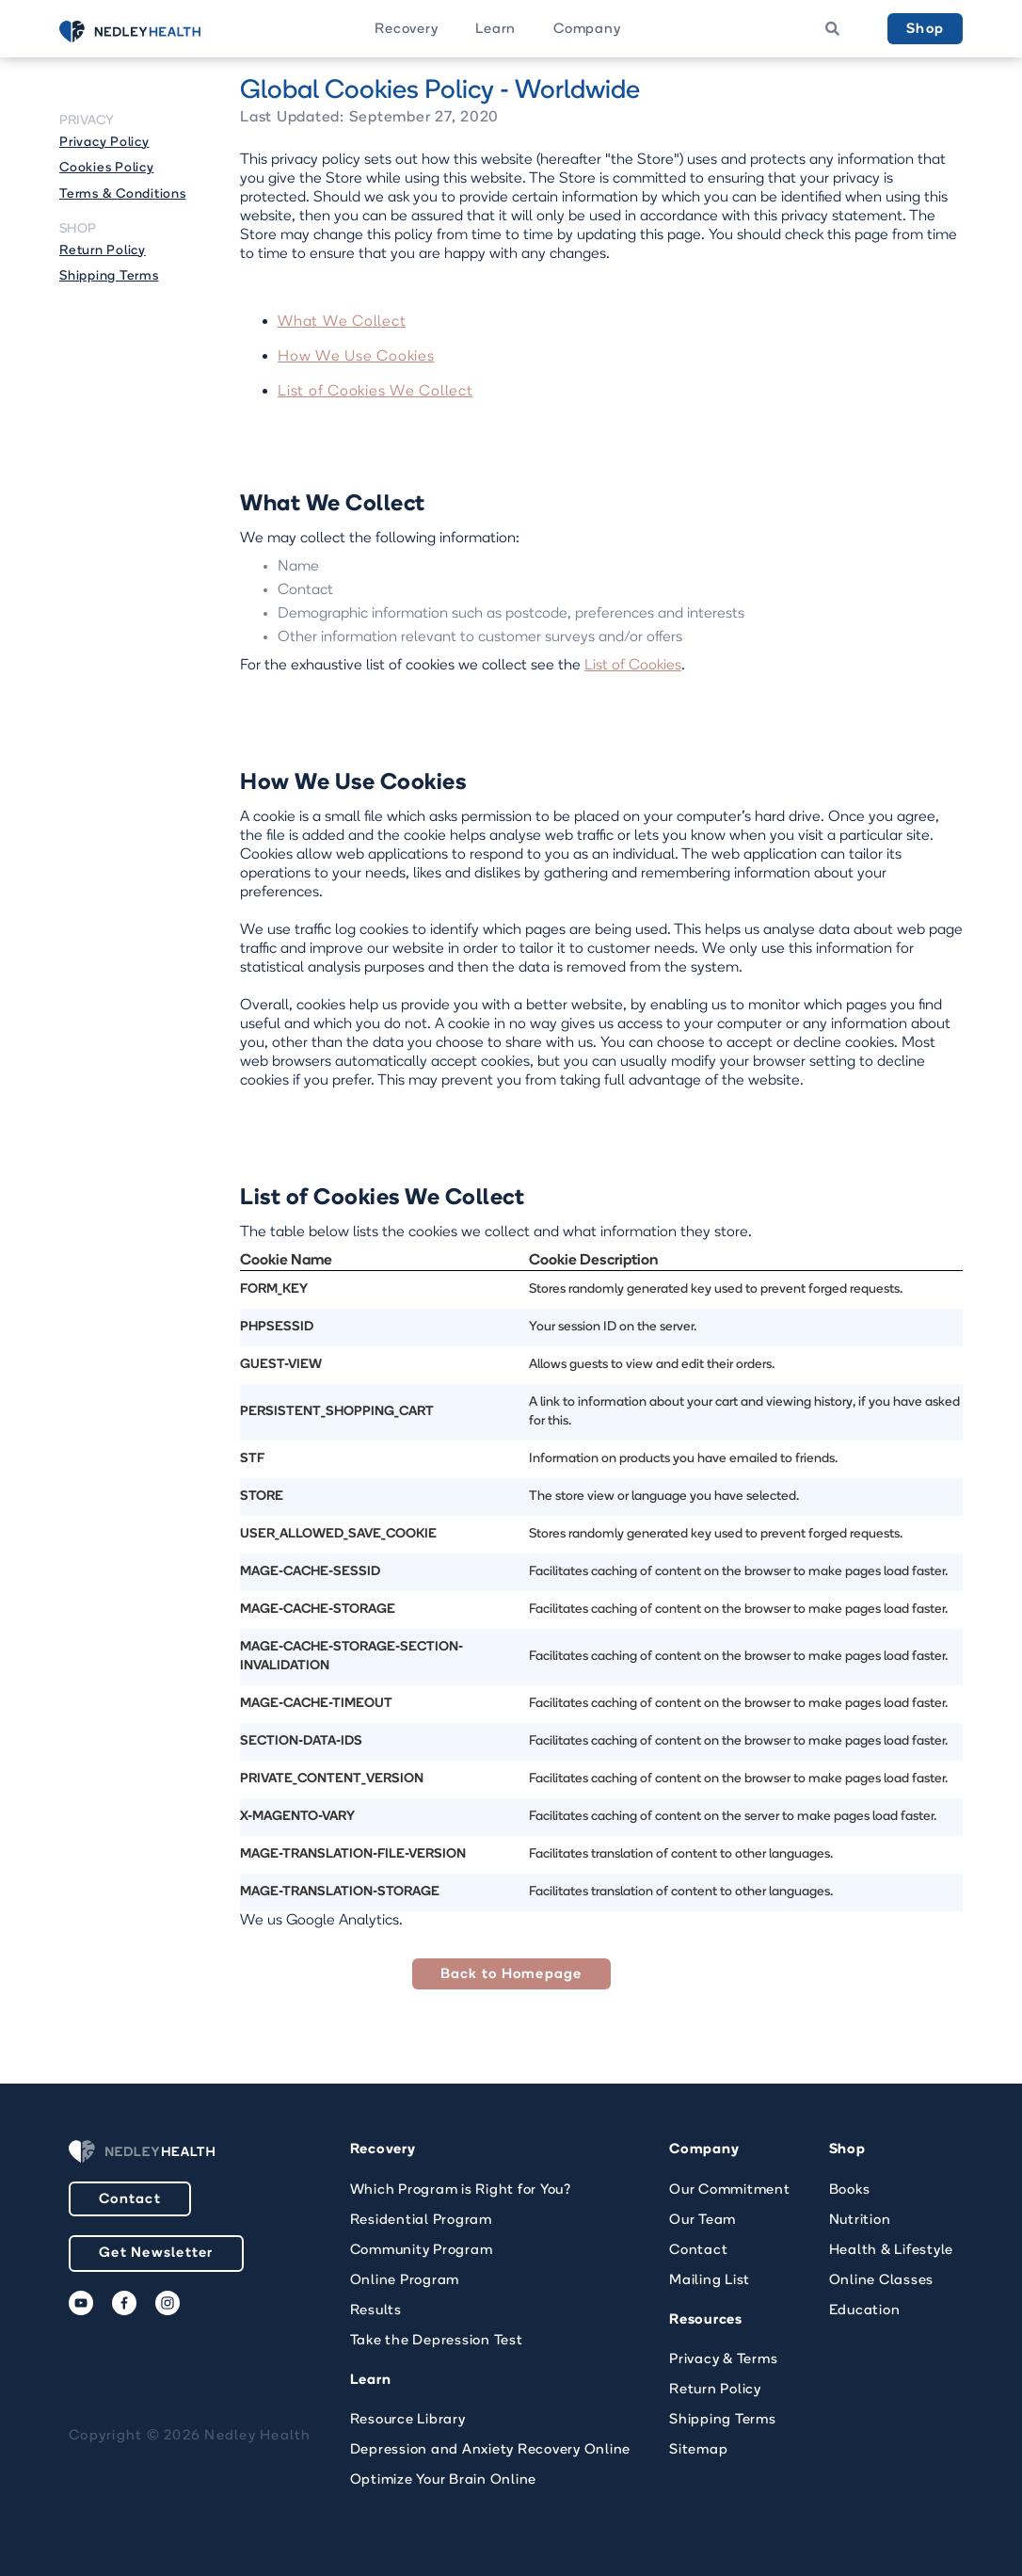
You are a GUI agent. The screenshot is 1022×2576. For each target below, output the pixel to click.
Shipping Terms (109, 276)
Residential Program (421, 2221)
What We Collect (342, 322)
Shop (925, 30)
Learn (495, 30)
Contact (130, 2200)
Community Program (421, 2251)
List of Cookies (632, 665)
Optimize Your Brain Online (443, 2480)
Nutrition (860, 2221)
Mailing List (709, 2281)
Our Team (702, 2221)
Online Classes (881, 2281)
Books (849, 2190)
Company (586, 30)
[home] (153, 31)
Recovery (406, 30)
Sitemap (698, 2450)
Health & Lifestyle (891, 2251)
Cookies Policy (106, 168)
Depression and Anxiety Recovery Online (490, 2450)
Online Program (405, 2281)
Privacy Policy (104, 143)
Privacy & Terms (723, 2360)
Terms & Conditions (122, 194)
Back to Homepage (511, 1975)
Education (865, 2311)
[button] (406, 28)
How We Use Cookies (356, 356)
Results (376, 2311)
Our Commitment (729, 2190)
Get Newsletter (156, 2253)
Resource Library (408, 2420)
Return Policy (102, 251)
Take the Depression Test (436, 2341)
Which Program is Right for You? (460, 2190)
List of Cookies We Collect (375, 391)
